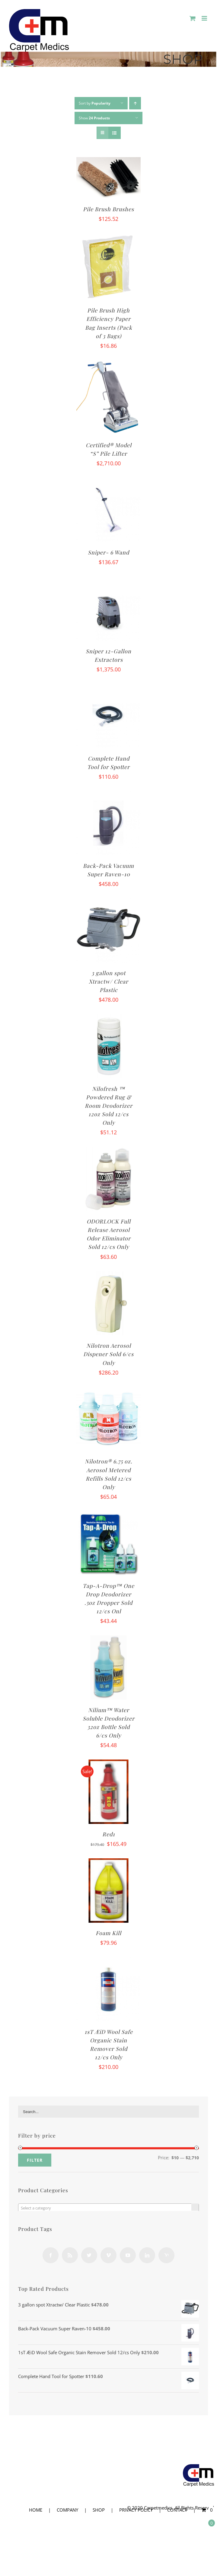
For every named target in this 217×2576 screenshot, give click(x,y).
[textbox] (108, 2208)
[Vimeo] (108, 2255)
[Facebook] (51, 2255)
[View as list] (114, 133)
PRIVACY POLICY (136, 2510)
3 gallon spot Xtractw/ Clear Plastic (108, 981)
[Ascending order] (135, 103)
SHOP (99, 2510)
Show (94, 118)
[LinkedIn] (147, 2255)
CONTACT (177, 2510)
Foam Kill (108, 1933)
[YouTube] (128, 2255)
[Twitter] (89, 2255)
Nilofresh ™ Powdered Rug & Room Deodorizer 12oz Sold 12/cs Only (108, 1105)
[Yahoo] (166, 2255)
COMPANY (67, 2510)
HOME (35, 2510)
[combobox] (108, 2207)
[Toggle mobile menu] (205, 18)
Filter (35, 2160)
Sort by (94, 103)
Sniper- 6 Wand (108, 552)
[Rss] (70, 2255)
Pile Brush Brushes (108, 209)
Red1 (108, 1834)
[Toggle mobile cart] (193, 18)
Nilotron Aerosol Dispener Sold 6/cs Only (108, 1354)
